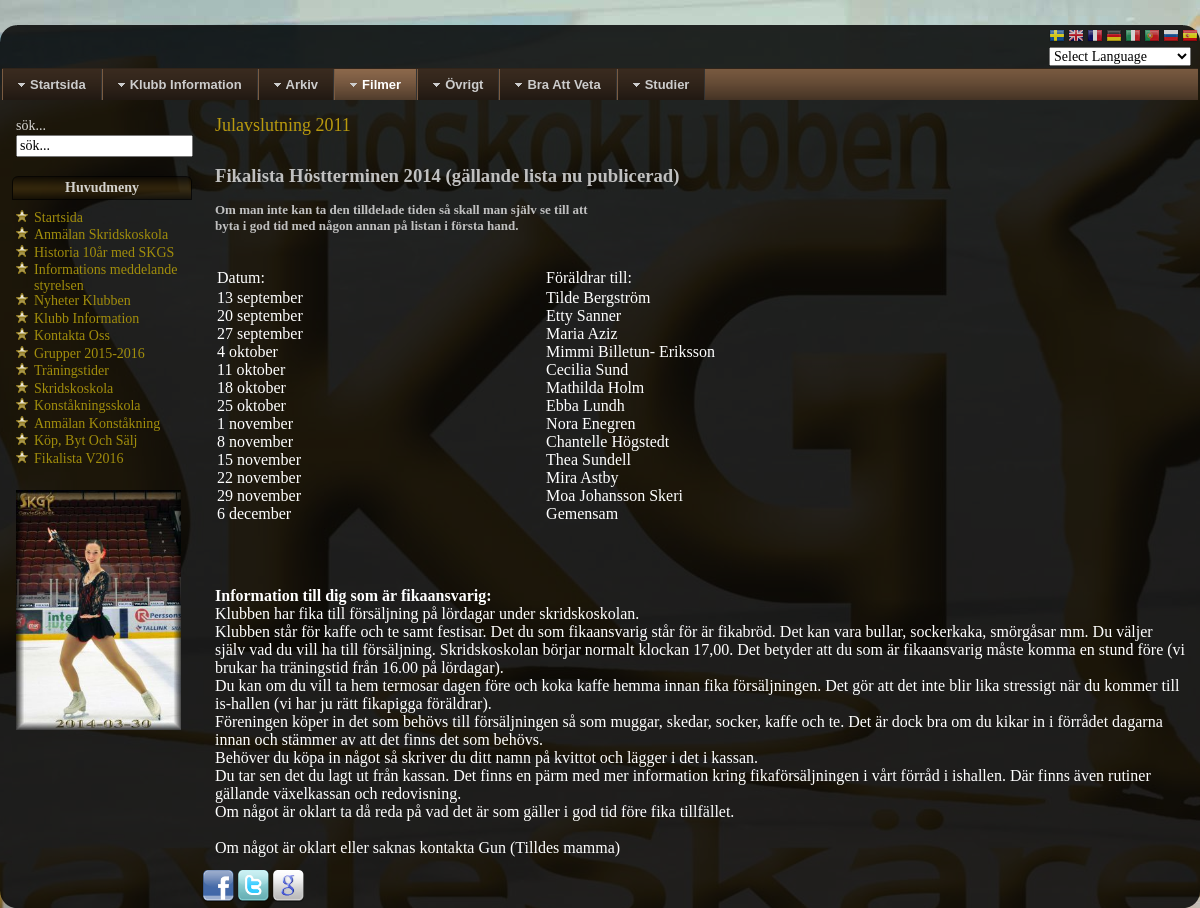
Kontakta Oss (72, 335)
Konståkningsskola (87, 405)
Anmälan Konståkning (97, 423)
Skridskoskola (73, 388)
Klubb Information (86, 318)
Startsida (58, 217)
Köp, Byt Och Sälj (85, 440)
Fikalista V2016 (79, 458)
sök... (31, 125)
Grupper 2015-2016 (89, 353)
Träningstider (71, 370)
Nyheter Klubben (82, 300)
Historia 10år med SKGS (104, 252)
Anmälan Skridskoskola (101, 234)
